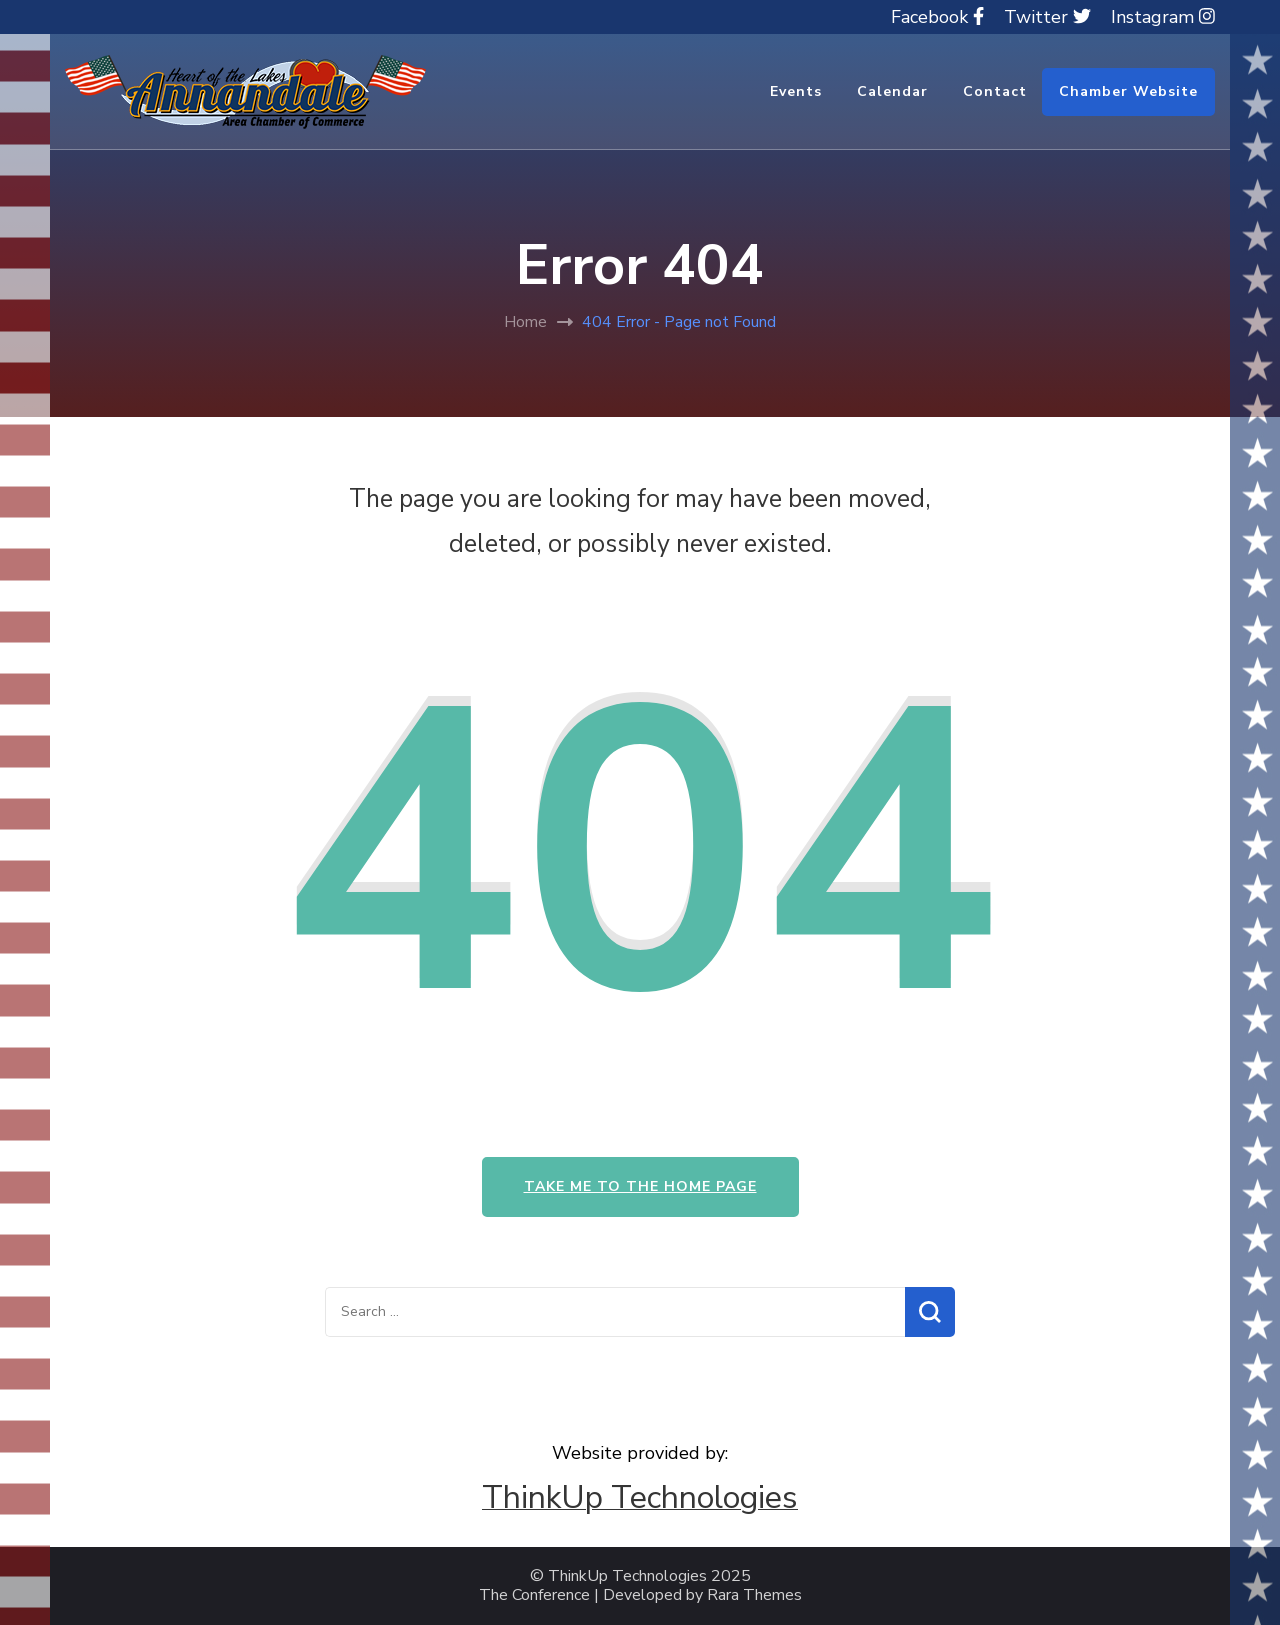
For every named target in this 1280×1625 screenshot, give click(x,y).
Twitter (1047, 17)
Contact (995, 91)
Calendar (892, 91)
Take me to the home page (640, 1186)
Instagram (1163, 17)
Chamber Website (1128, 91)
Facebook (937, 17)
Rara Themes (754, 1595)
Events (796, 91)
